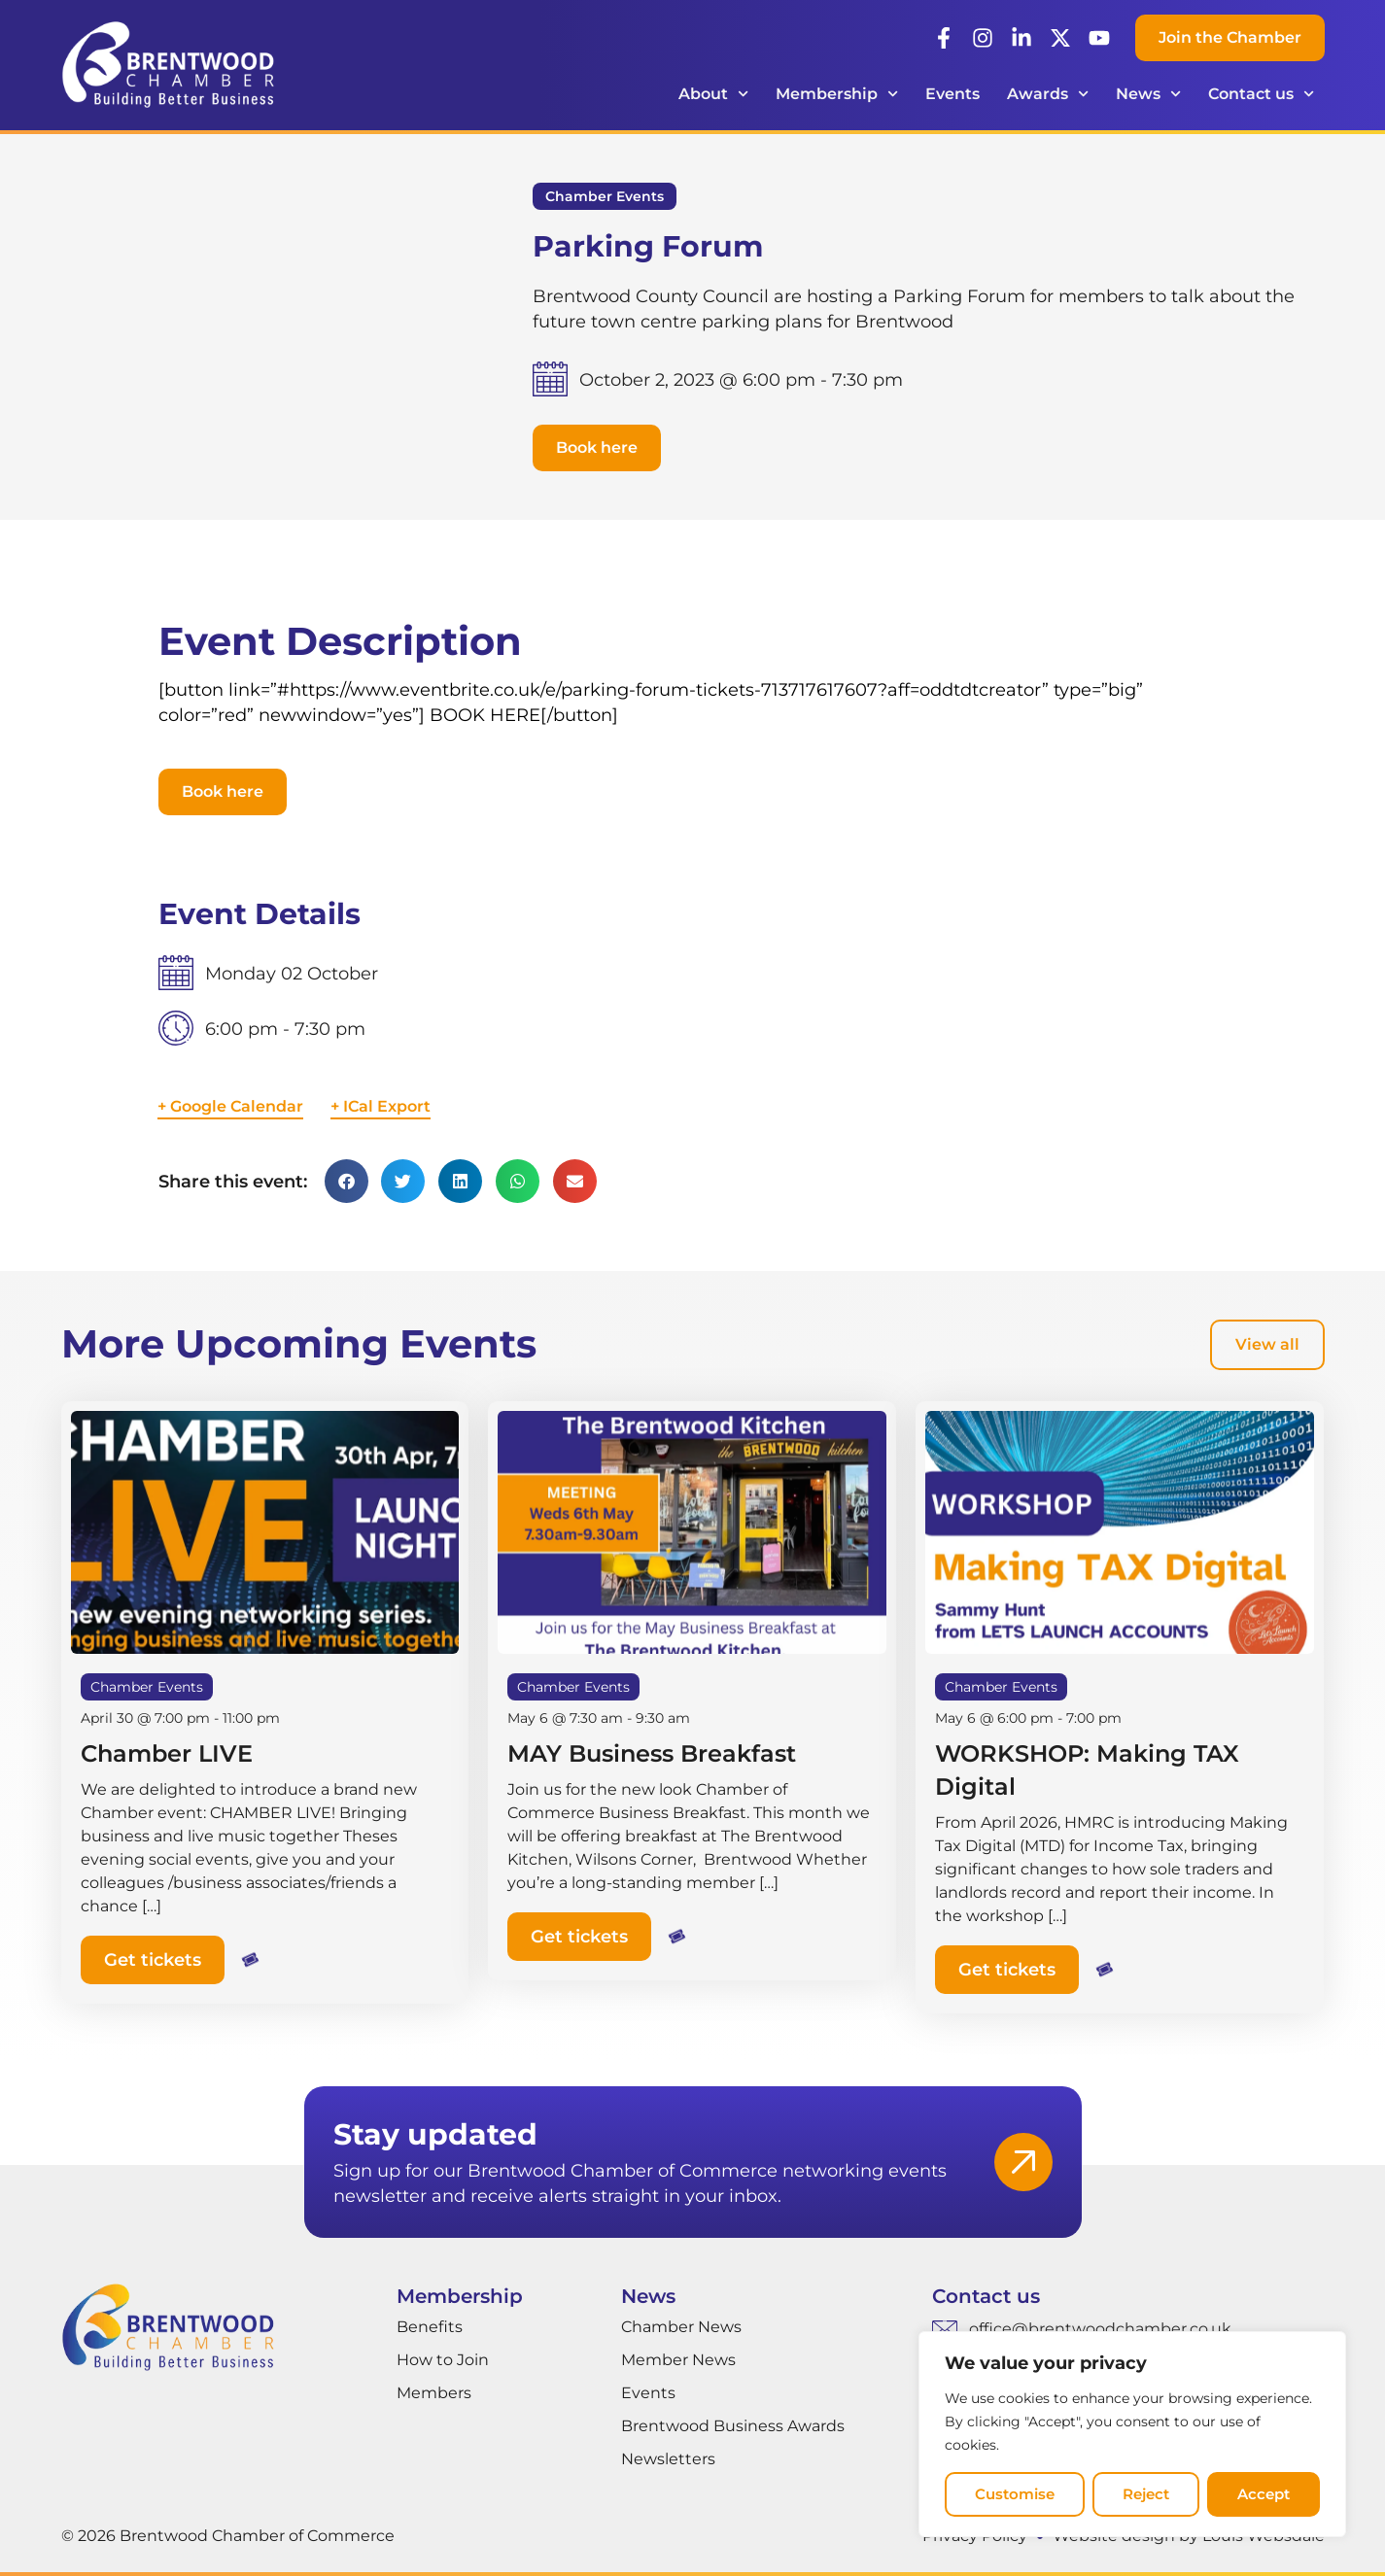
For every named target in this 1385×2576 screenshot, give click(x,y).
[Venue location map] (970, 1046)
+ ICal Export (380, 1106)
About (713, 94)
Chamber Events (604, 196)
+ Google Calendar (230, 1106)
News (1148, 94)
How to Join (443, 2360)
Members (434, 2393)
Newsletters (668, 2459)
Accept (1263, 2494)
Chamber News (681, 2327)
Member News (678, 2360)
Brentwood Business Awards (733, 2426)
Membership (837, 94)
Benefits (430, 2327)
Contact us (1261, 94)
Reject (1146, 2494)
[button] (597, 448)
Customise (1015, 2494)
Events (952, 94)
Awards (1048, 94)
